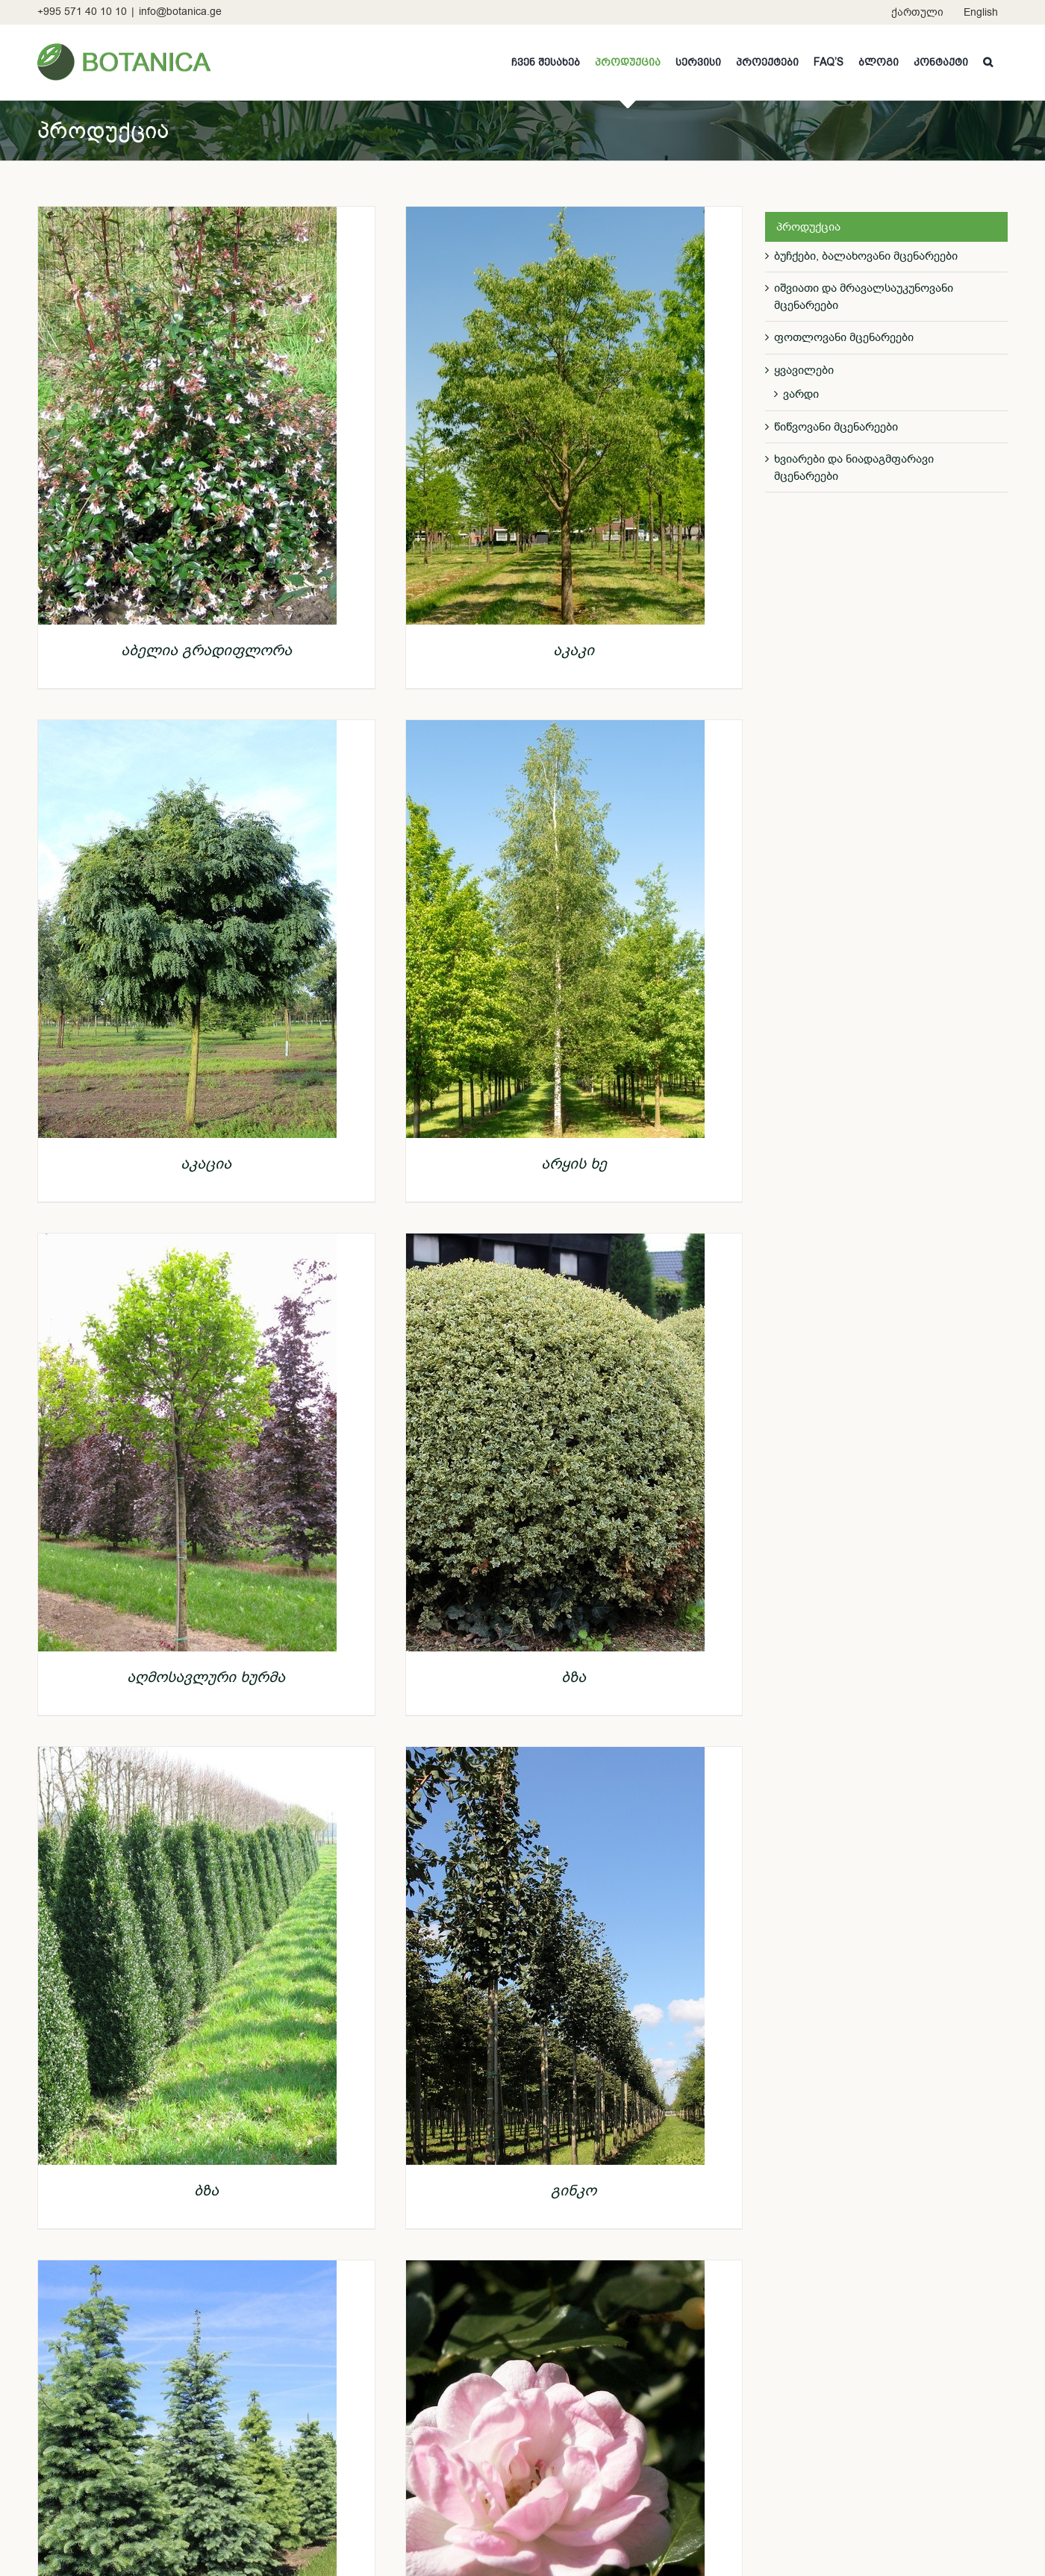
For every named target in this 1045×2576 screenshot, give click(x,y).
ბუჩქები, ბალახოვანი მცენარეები (866, 255)
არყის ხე (574, 1164)
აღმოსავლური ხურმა (206, 1677)
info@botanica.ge (180, 11)
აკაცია (206, 1164)
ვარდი (801, 394)
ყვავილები (804, 370)
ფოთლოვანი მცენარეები (844, 337)
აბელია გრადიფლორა (206, 650)
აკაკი (573, 650)
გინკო (573, 2190)
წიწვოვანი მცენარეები (836, 426)
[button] (988, 62)
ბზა (573, 1677)
